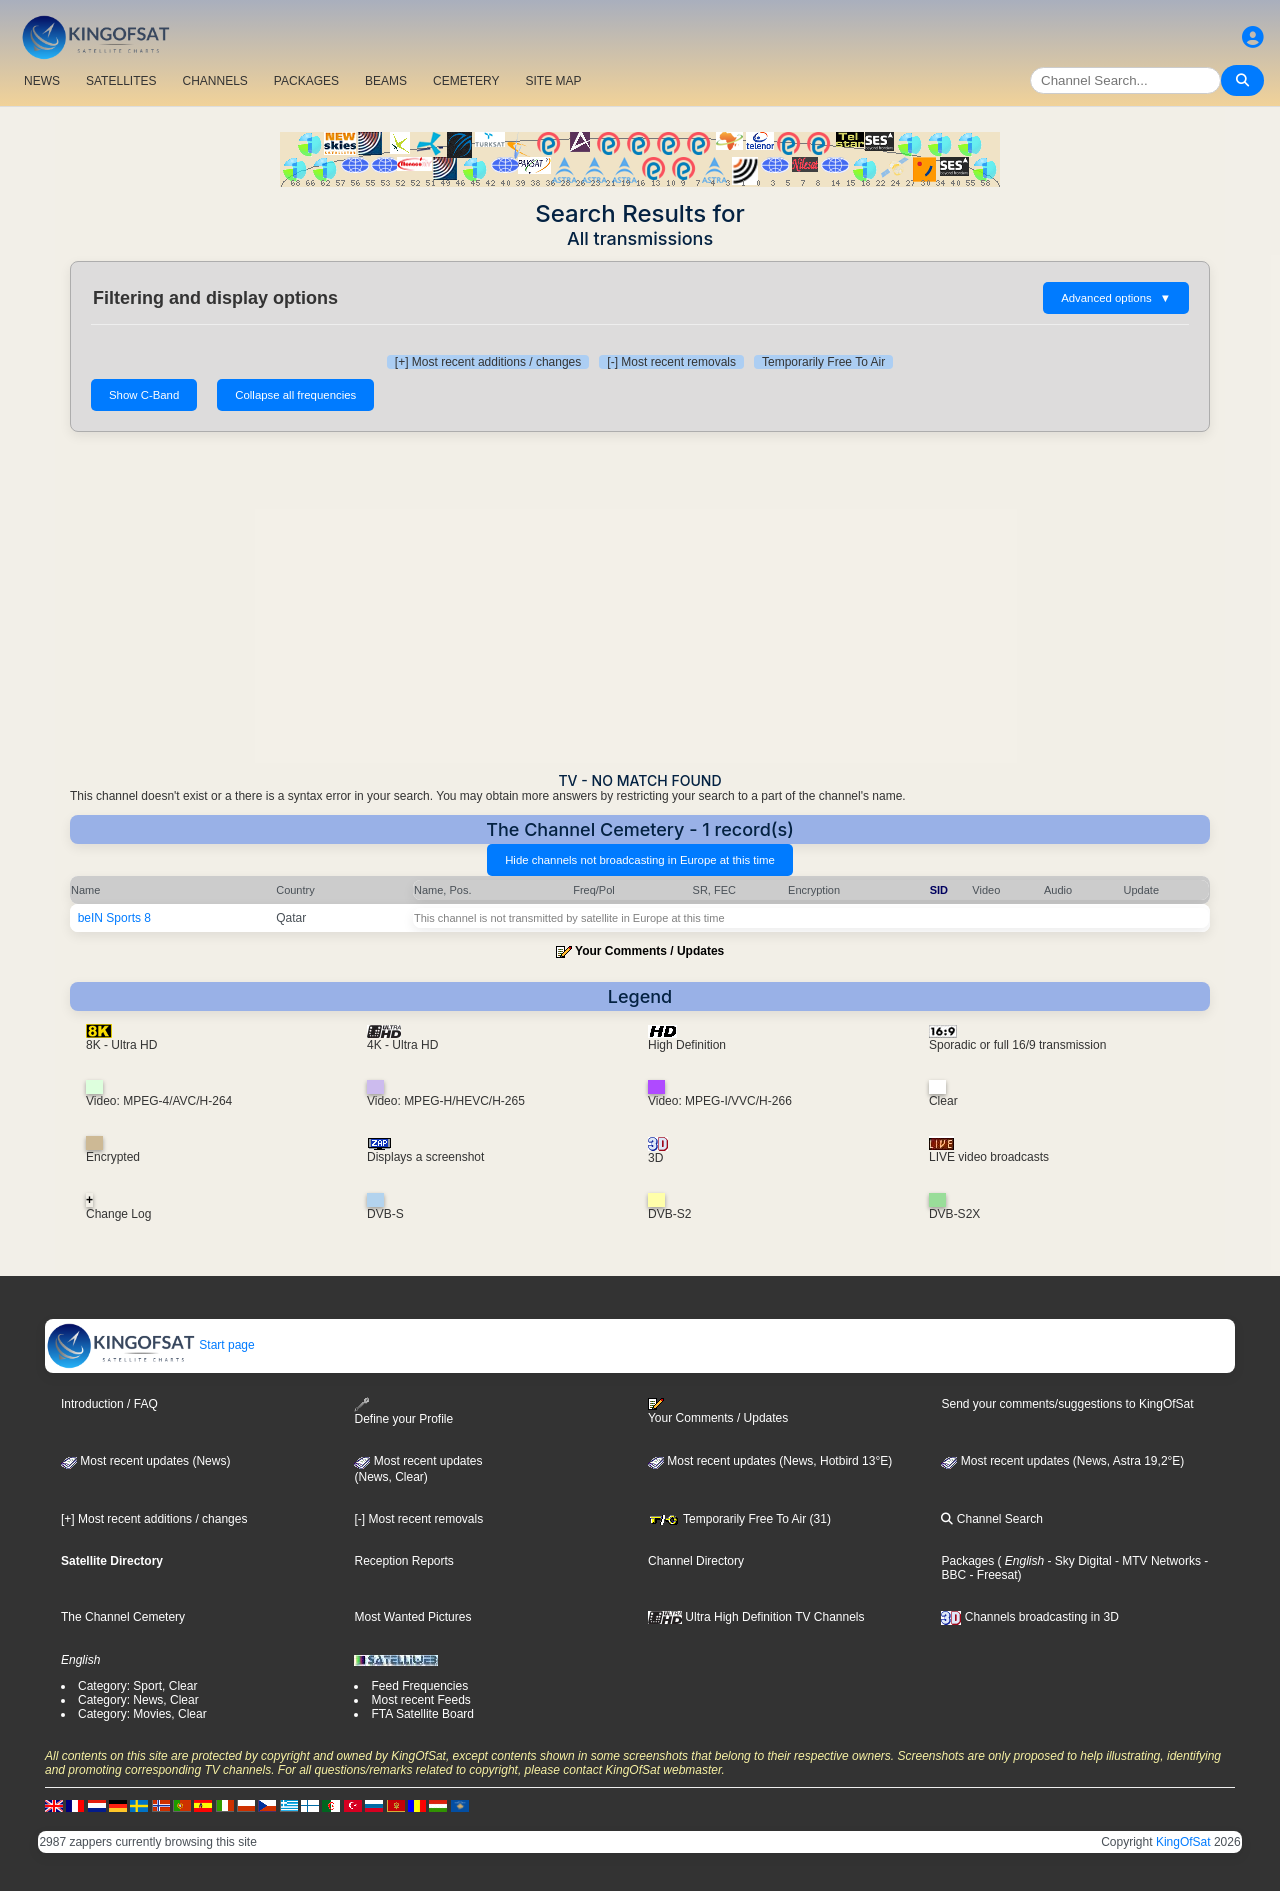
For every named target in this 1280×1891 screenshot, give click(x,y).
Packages (967, 1561)
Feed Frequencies (419, 1686)
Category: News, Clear (138, 1700)
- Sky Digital (1077, 1561)
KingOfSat (1183, 1842)
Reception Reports (403, 1561)
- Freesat (991, 1575)
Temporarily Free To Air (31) (739, 1519)
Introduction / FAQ (109, 1404)
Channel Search (991, 1519)
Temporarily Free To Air (823, 362)
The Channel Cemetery (123, 1617)
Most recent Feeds (420, 1700)
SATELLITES (121, 81)
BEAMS (386, 81)
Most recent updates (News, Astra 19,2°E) (1062, 1461)
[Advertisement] (640, 602)
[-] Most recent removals (671, 362)
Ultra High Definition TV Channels (756, 1617)
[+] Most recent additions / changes (488, 362)
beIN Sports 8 (114, 918)
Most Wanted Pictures (412, 1617)
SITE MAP (553, 81)
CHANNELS (214, 81)
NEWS (42, 81)
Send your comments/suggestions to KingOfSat (1067, 1404)
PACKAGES (306, 81)
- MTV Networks (1156, 1561)
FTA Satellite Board (422, 1714)
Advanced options (1116, 298)
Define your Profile (403, 1411)
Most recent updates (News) (145, 1461)
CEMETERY (466, 81)
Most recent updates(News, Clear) (418, 1469)
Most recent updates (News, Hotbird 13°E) (770, 1461)
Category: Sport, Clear (137, 1686)
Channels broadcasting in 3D (1029, 1617)
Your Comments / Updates (649, 951)
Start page (150, 1345)
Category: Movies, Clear (142, 1714)
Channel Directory (696, 1561)
